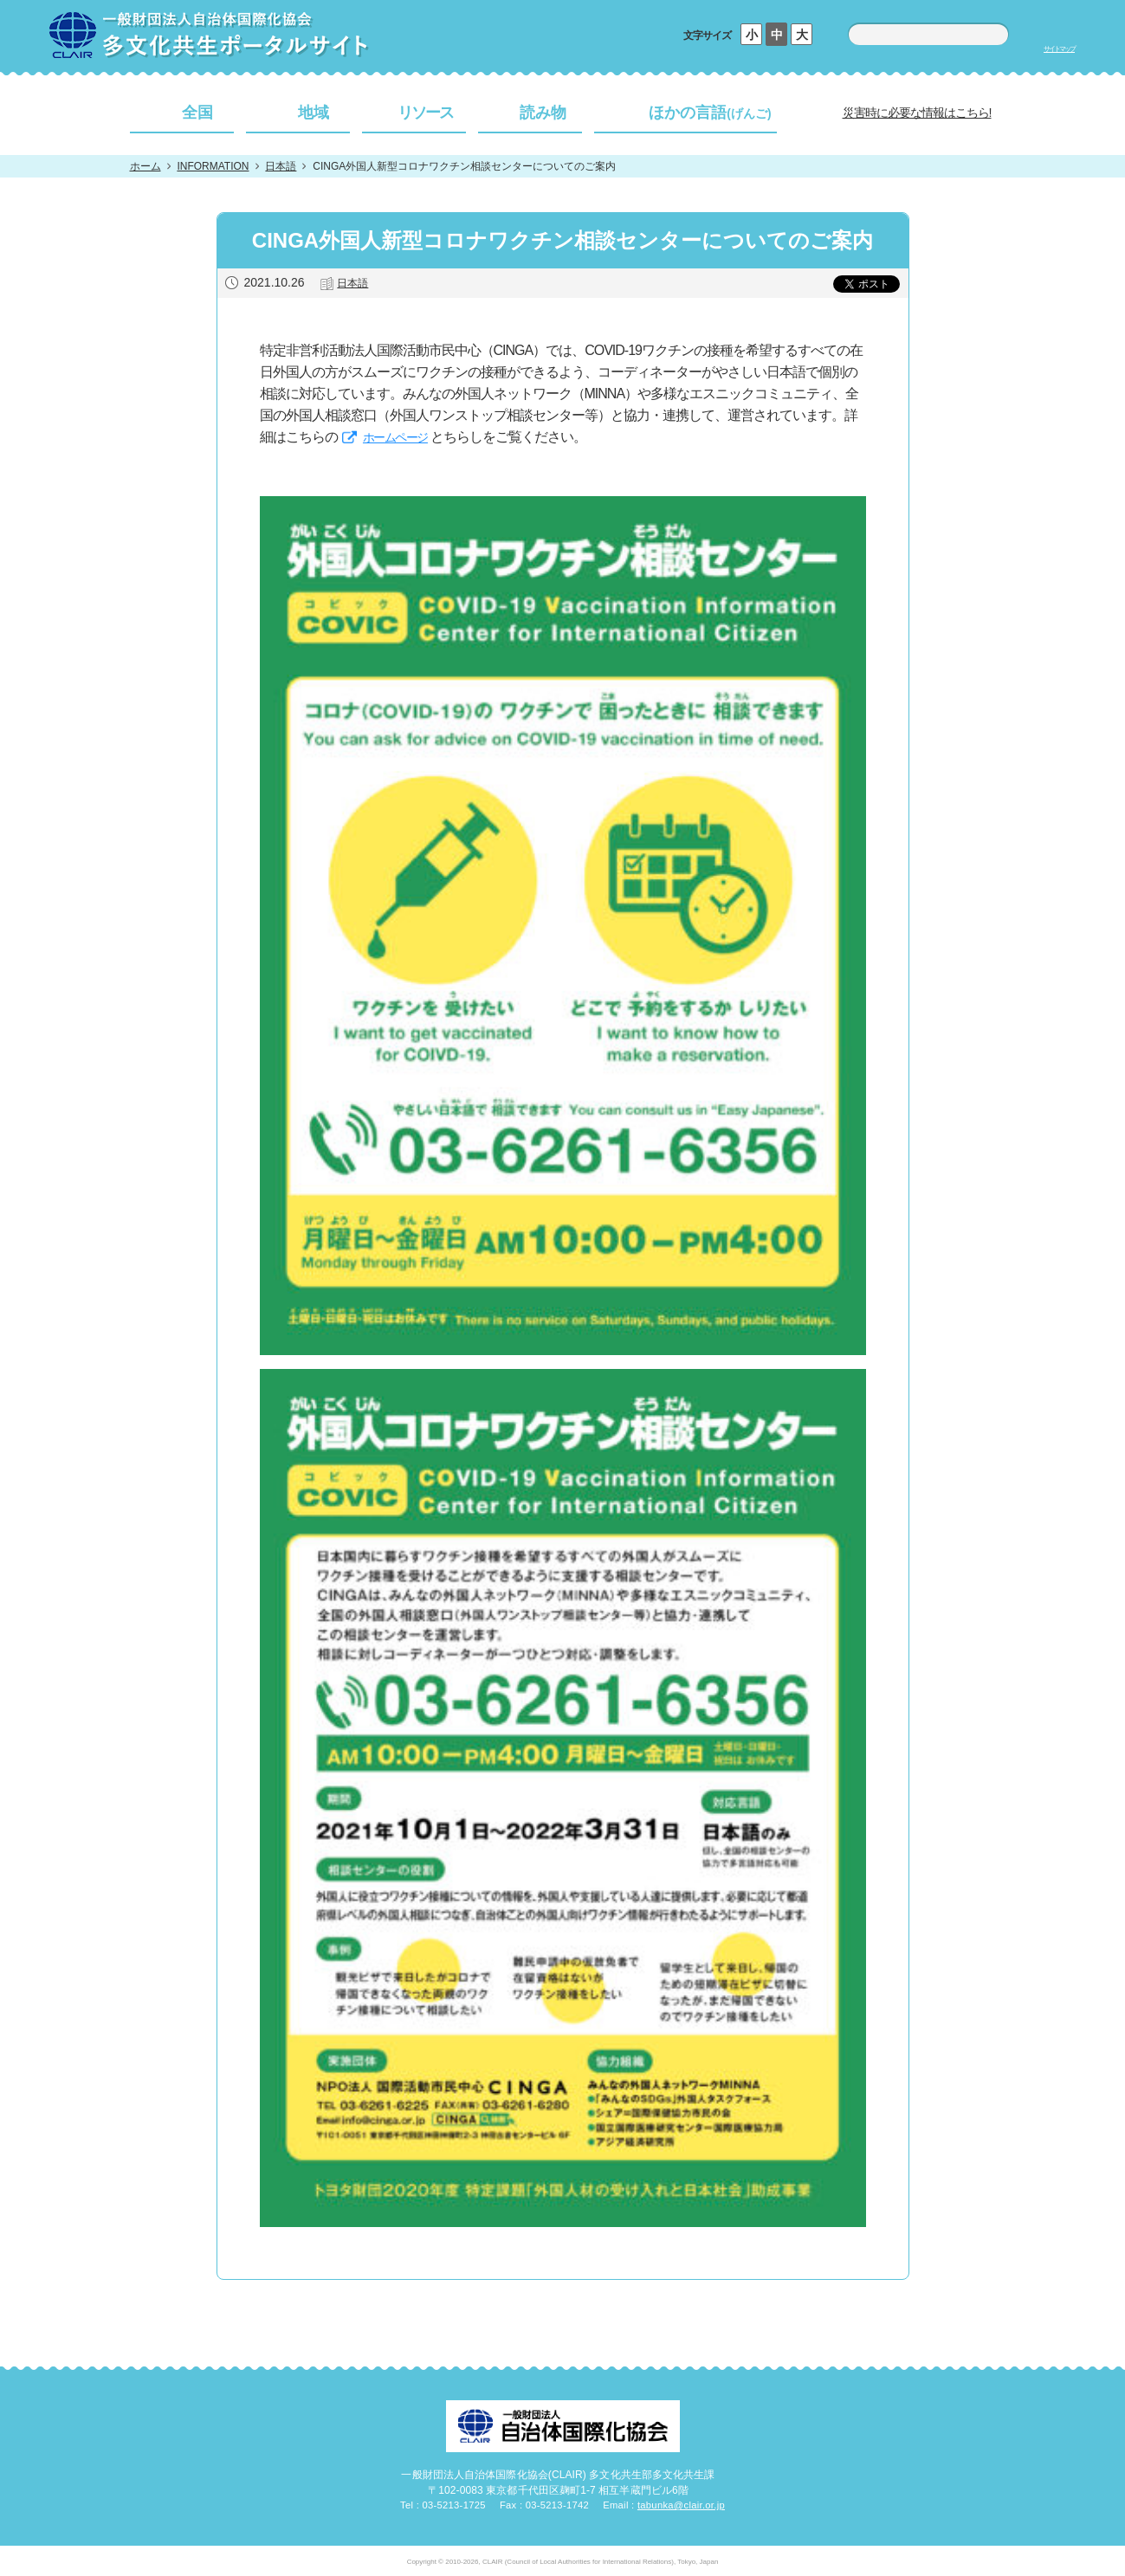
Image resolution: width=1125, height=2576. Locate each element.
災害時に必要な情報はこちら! (917, 112)
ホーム (145, 166)
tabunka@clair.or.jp (681, 2505)
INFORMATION (213, 166)
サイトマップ (1059, 49)
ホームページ (395, 437)
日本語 (280, 166)
